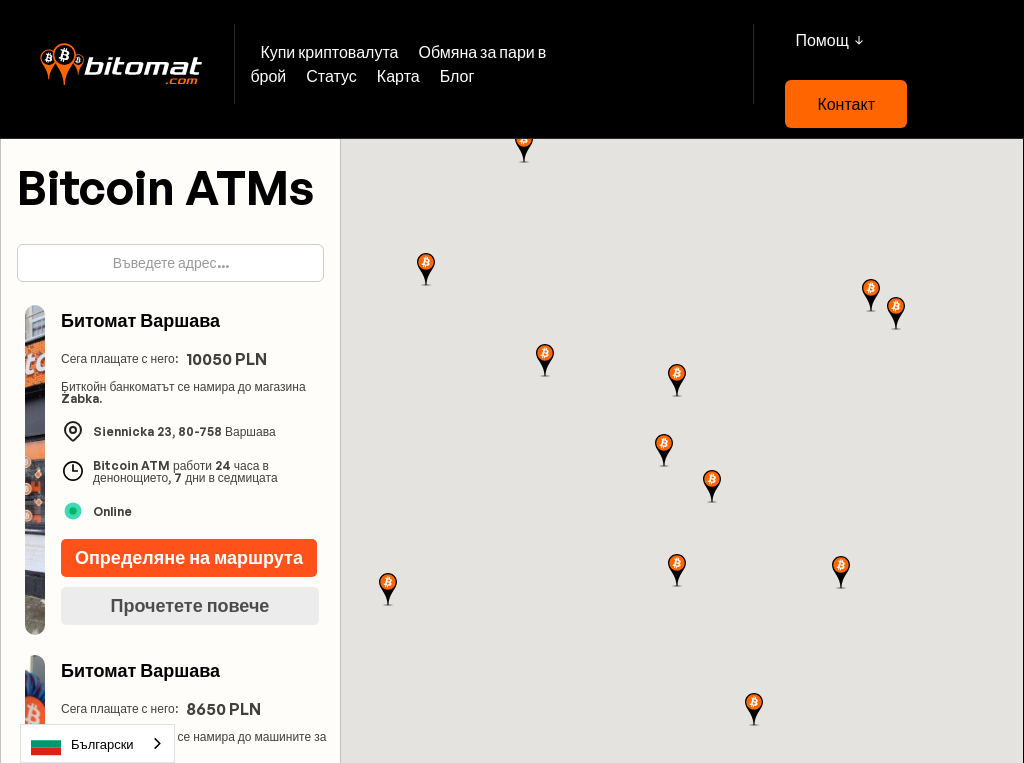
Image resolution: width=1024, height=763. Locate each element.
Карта (398, 76)
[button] (828, 40)
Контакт (846, 104)
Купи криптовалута (329, 52)
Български (82, 744)
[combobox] (97, 743)
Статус (331, 76)
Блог (457, 76)
